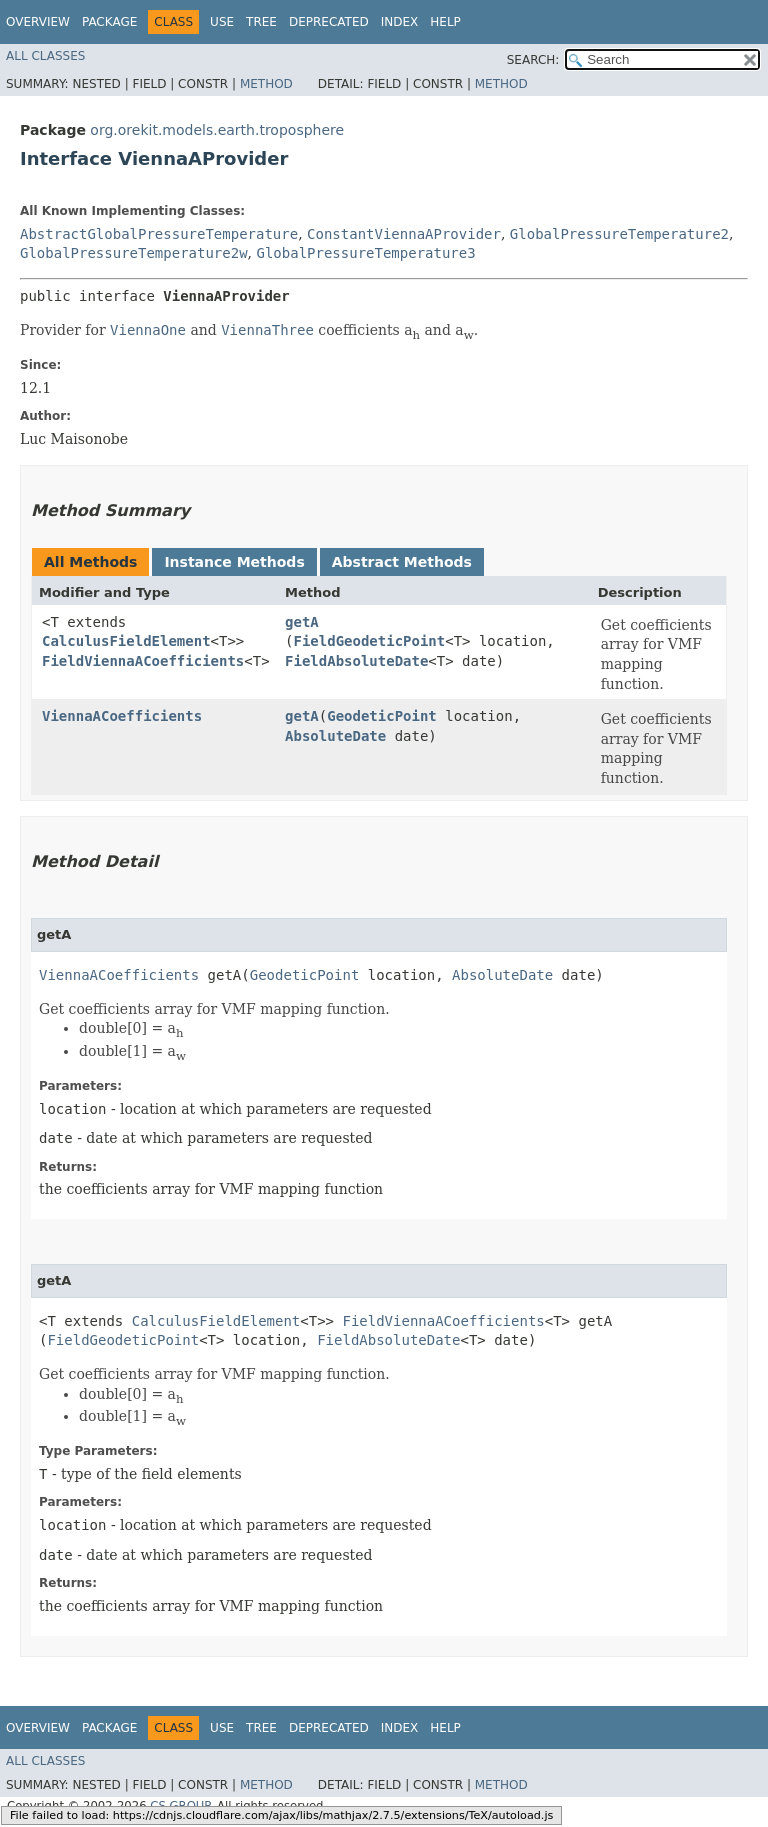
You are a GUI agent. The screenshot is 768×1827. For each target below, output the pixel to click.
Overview (38, 22)
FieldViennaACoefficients (143, 661)
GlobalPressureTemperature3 (365, 253)
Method (266, 84)
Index (400, 22)
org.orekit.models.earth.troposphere (217, 130)
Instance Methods (234, 562)
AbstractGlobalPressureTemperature (159, 234)
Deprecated (329, 22)
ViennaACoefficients (122, 716)
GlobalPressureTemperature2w (134, 253)
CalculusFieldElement (126, 641)
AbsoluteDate (335, 736)
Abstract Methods (402, 562)
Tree (261, 22)
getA (302, 622)
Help (445, 22)
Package (109, 22)
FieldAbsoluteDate (356, 661)
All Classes (45, 56)
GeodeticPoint (382, 716)
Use (222, 22)
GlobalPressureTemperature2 (619, 234)
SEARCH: (533, 60)
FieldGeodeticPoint (370, 641)
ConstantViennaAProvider (404, 234)
